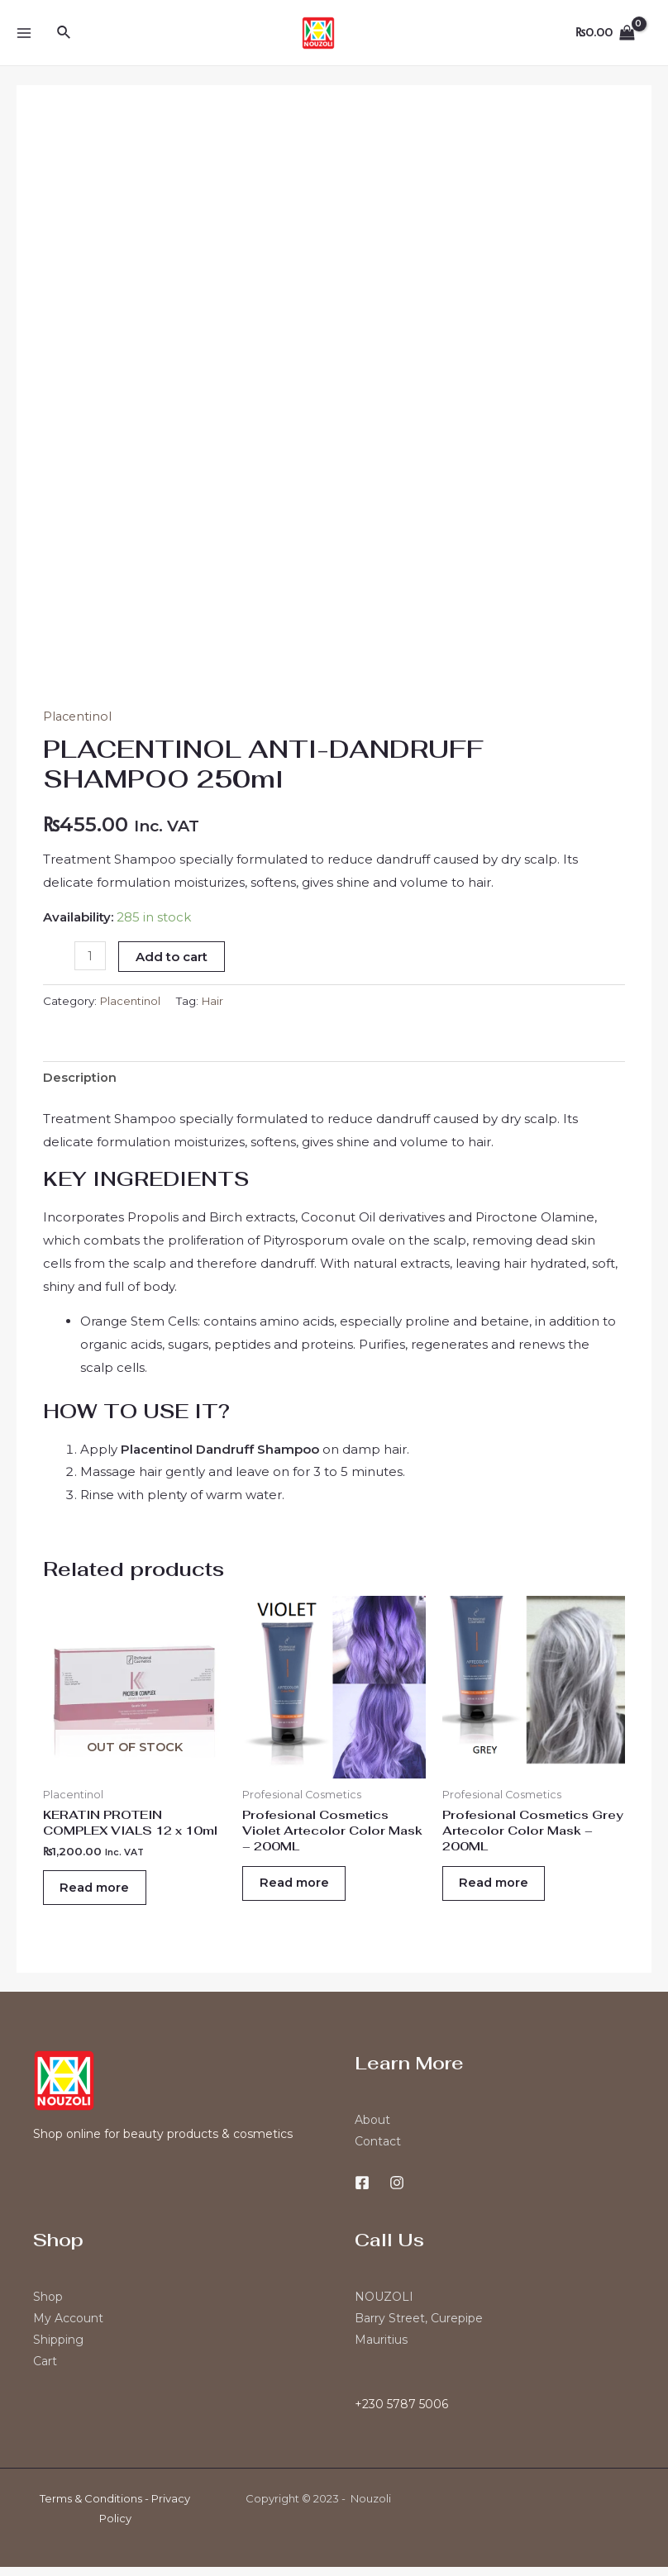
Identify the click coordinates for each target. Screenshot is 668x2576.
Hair (215, 1000)
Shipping (58, 2348)
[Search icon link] (64, 33)
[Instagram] (396, 2191)
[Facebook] (362, 2191)
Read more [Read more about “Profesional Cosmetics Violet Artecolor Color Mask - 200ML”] (302, 1889)
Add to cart (173, 956)
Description (80, 1078)
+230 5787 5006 (401, 2413)
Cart (45, 2370)
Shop (48, 2305)
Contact (378, 2150)
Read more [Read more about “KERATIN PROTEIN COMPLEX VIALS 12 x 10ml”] (103, 1893)
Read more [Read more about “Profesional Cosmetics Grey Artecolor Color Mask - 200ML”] (502, 1889)
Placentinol (78, 716)
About (372, 2128)
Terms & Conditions (91, 2507)
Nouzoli (371, 2507)
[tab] (80, 1079)
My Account (68, 2327)
